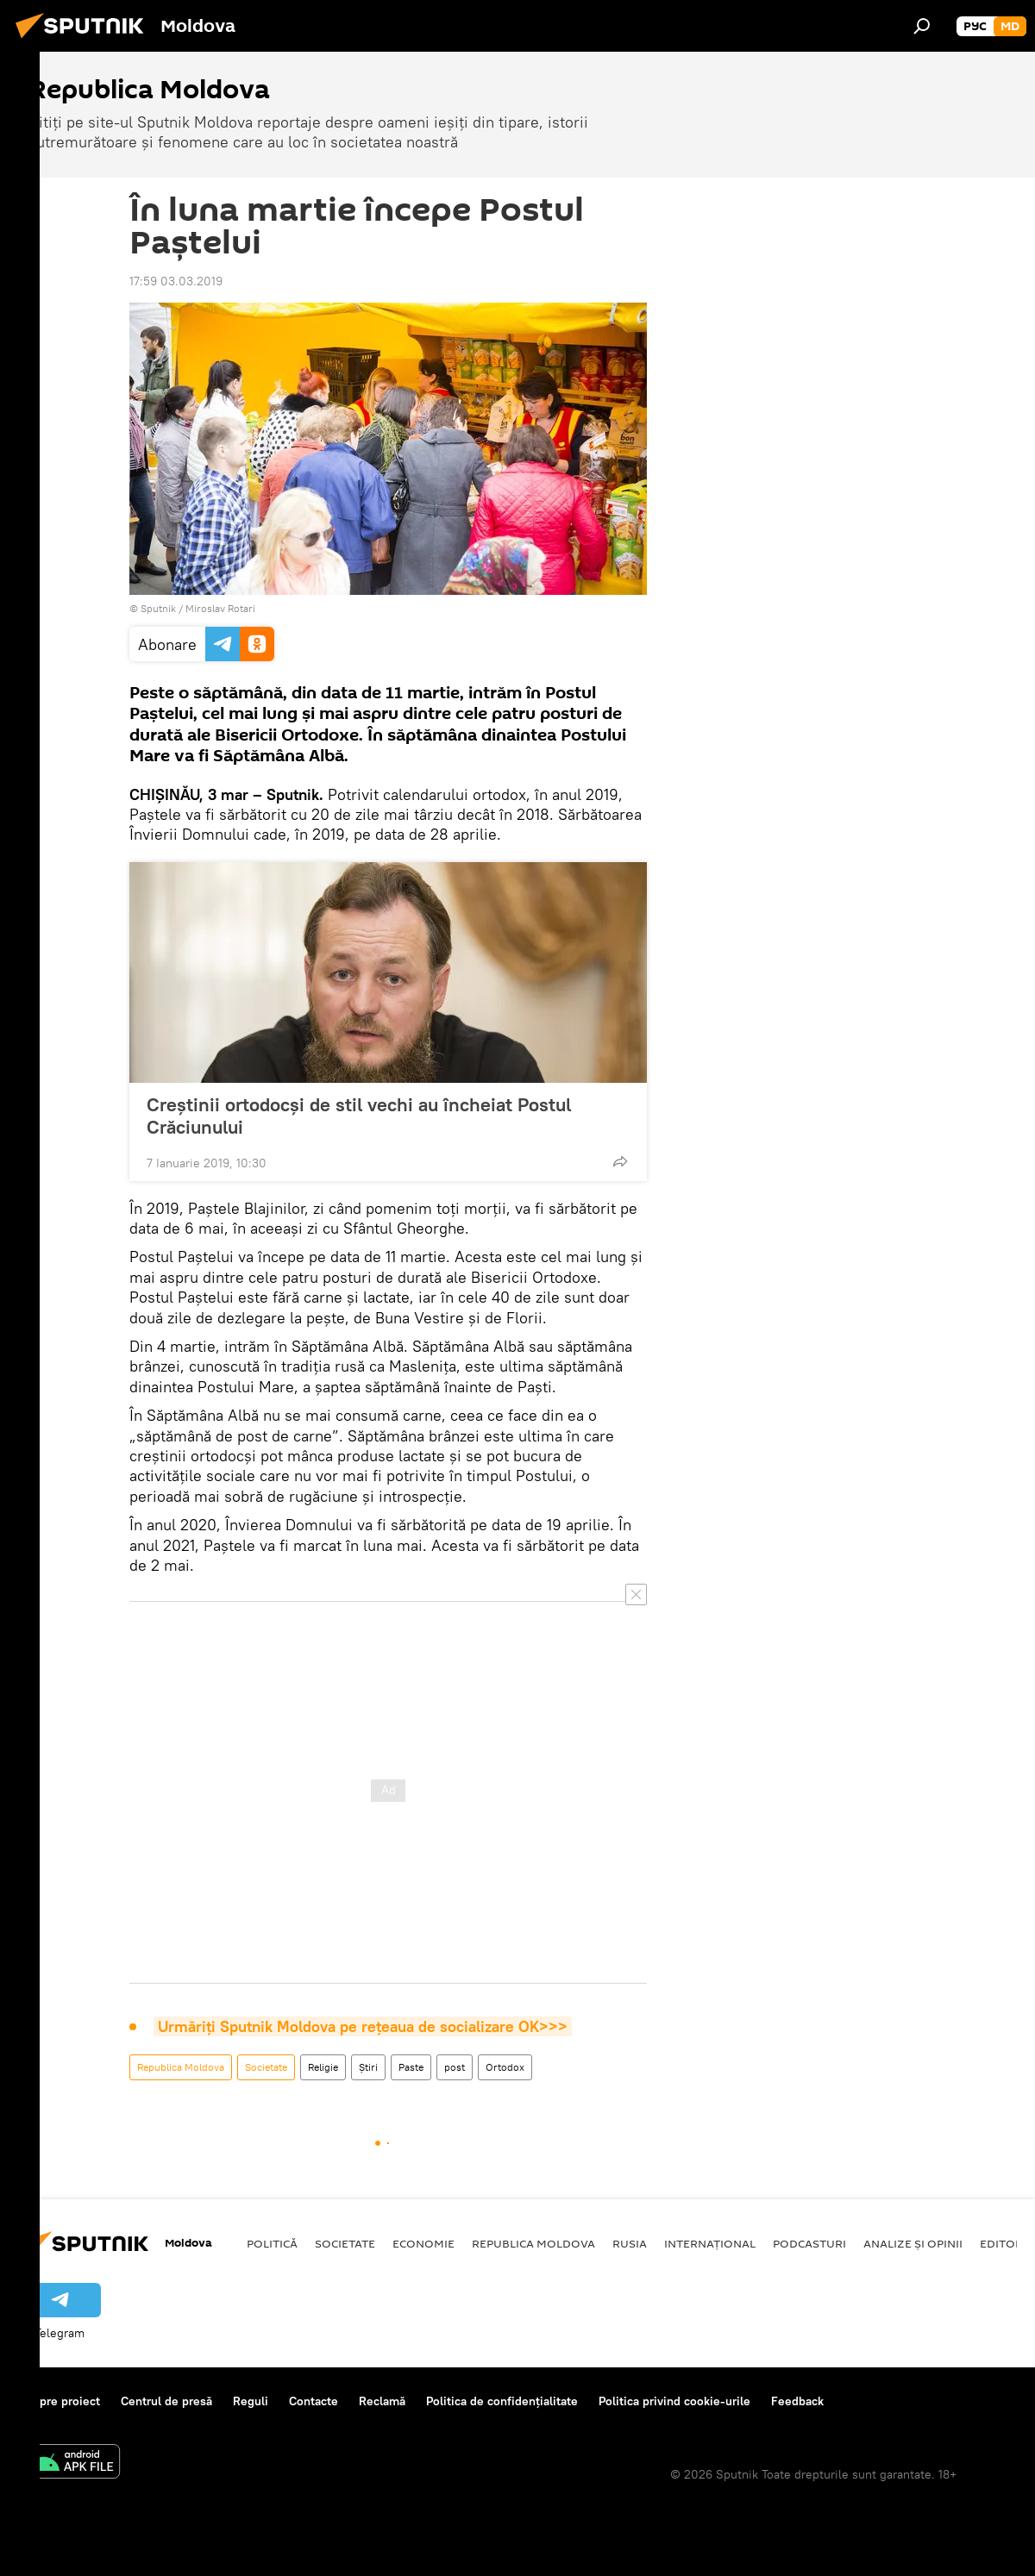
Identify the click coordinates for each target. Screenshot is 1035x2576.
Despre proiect (59, 2401)
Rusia (629, 2243)
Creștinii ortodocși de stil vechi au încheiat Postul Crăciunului (359, 1115)
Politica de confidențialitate (502, 2401)
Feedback (797, 2401)
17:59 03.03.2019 (176, 281)
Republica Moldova (180, 2066)
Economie (423, 2243)
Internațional (710, 2243)
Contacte (313, 2401)
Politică (272, 2243)
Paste (410, 2066)
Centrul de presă (166, 2401)
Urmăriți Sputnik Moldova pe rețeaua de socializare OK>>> (363, 2026)
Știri (368, 2066)
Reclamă (382, 2401)
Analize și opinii (913, 2243)
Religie (323, 2066)
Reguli (250, 2401)
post (454, 2066)
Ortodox (505, 2066)
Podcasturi (809, 2243)
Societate (266, 2066)
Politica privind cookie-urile (674, 2401)
